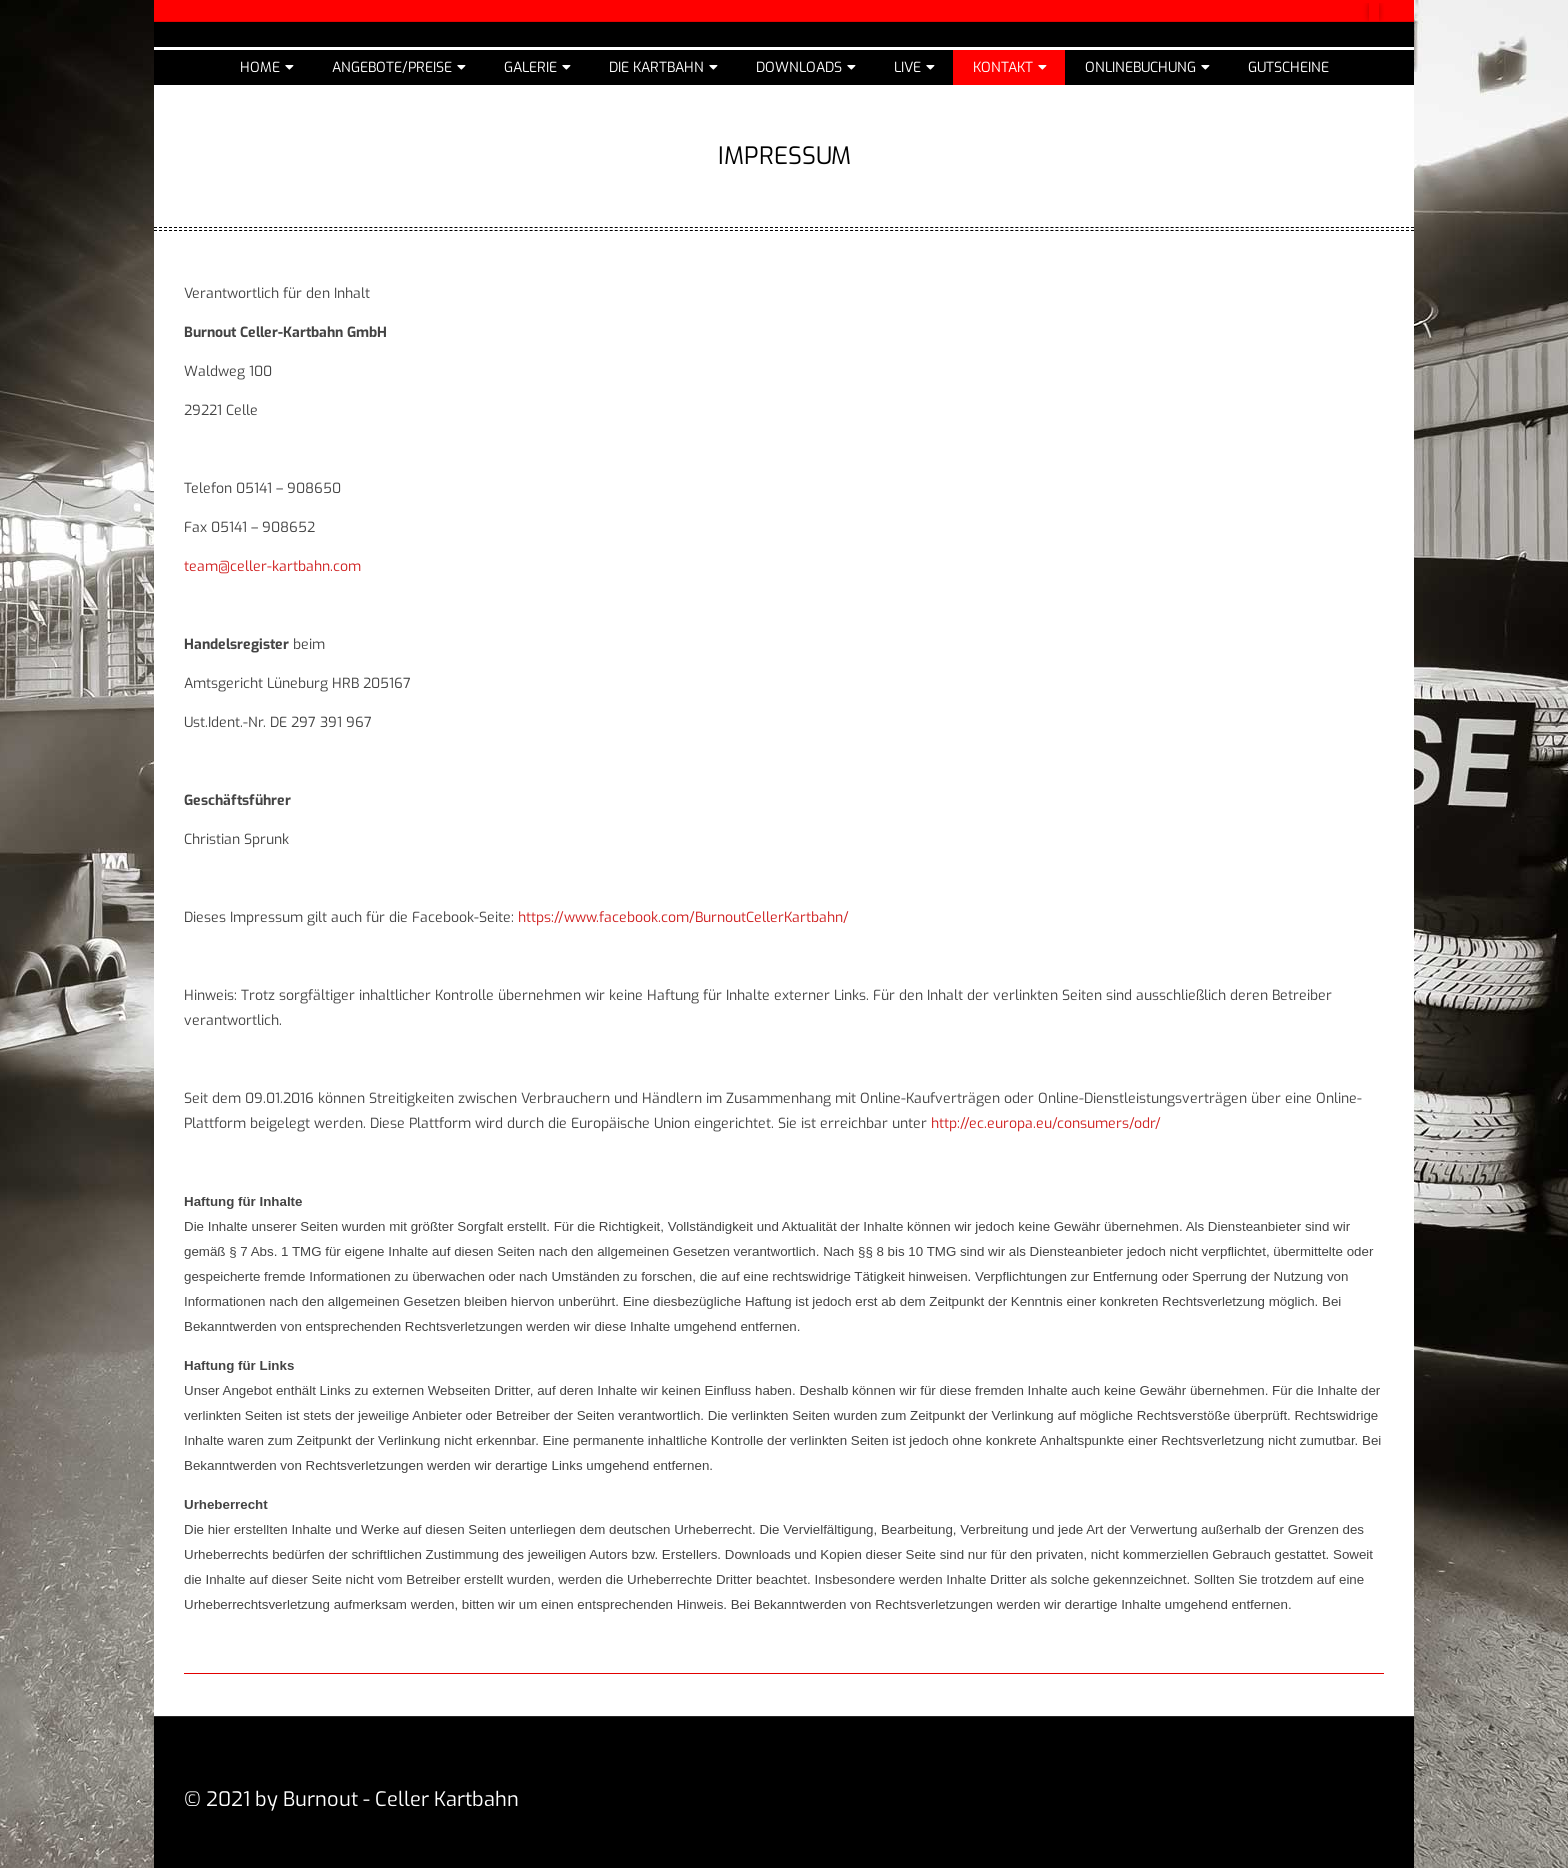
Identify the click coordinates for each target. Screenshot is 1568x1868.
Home (260, 67)
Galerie (530, 67)
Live (907, 67)
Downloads (799, 67)
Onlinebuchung (1140, 67)
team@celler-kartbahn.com (272, 566)
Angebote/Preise (392, 67)
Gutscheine (1288, 67)
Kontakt (1003, 67)
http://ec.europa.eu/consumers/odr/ (1046, 1123)
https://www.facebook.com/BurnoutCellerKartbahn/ (683, 917)
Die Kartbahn (656, 67)
